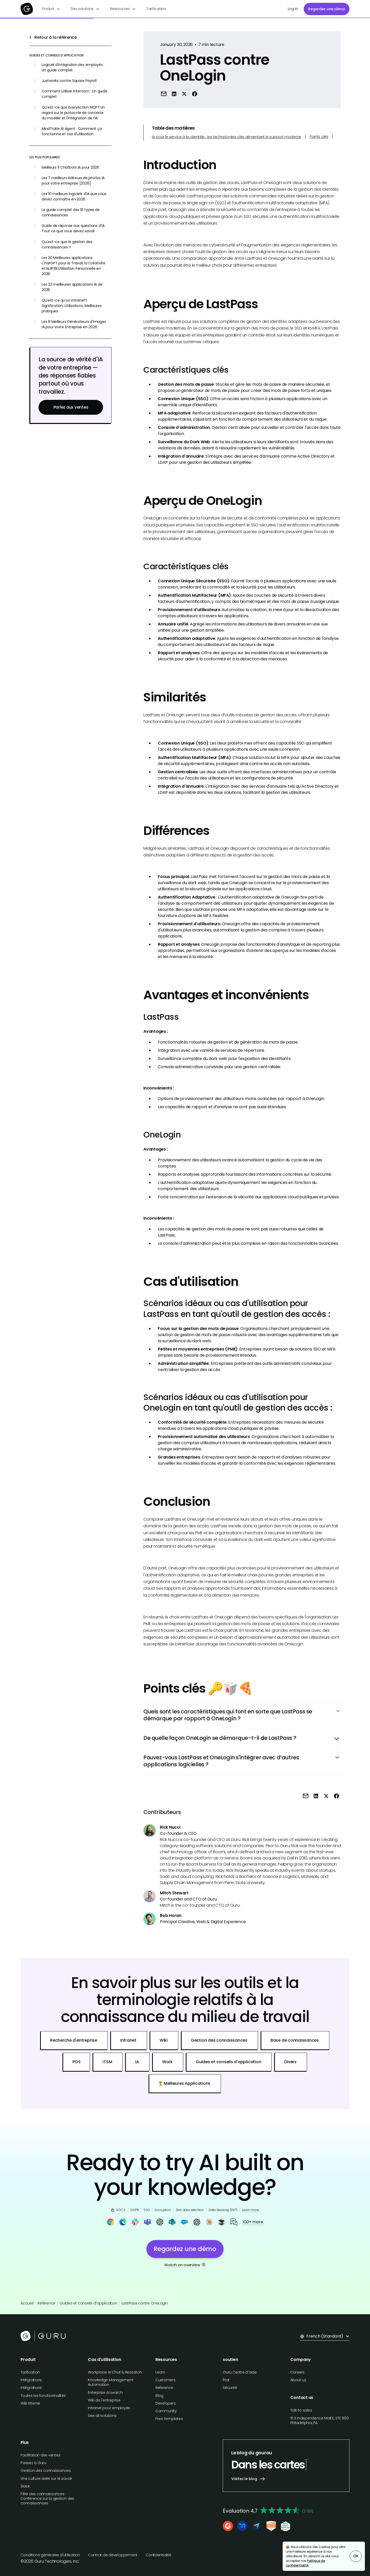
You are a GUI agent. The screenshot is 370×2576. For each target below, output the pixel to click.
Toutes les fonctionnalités (43, 2395)
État (226, 2379)
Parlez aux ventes (70, 407)
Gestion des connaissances (46, 2470)
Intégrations (31, 2379)
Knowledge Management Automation (110, 2382)
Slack (25, 2486)
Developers (165, 2403)
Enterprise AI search (105, 2392)
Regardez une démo (326, 9)
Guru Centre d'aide (240, 2372)
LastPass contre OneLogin (145, 2303)
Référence (46, 2303)
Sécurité (230, 2387)
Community (166, 2411)
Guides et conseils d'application (88, 2303)
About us (298, 2379)
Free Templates (169, 2418)
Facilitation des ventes (40, 2455)
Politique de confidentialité (305, 2563)
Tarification (156, 8)
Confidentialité (158, 2555)
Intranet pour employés (109, 2407)
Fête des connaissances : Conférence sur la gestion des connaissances (47, 2498)
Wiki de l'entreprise (104, 2400)
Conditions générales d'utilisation (50, 2555)
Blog (159, 2395)
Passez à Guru (33, 2462)
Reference (164, 2387)
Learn (160, 2372)
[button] (51, 9)
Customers (165, 2379)
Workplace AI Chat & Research (115, 2372)
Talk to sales (301, 2410)
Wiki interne (30, 2403)
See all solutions (102, 2415)
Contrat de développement (112, 2555)
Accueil (27, 2303)
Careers (297, 2372)
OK (355, 2556)
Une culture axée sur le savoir (46, 2478)
